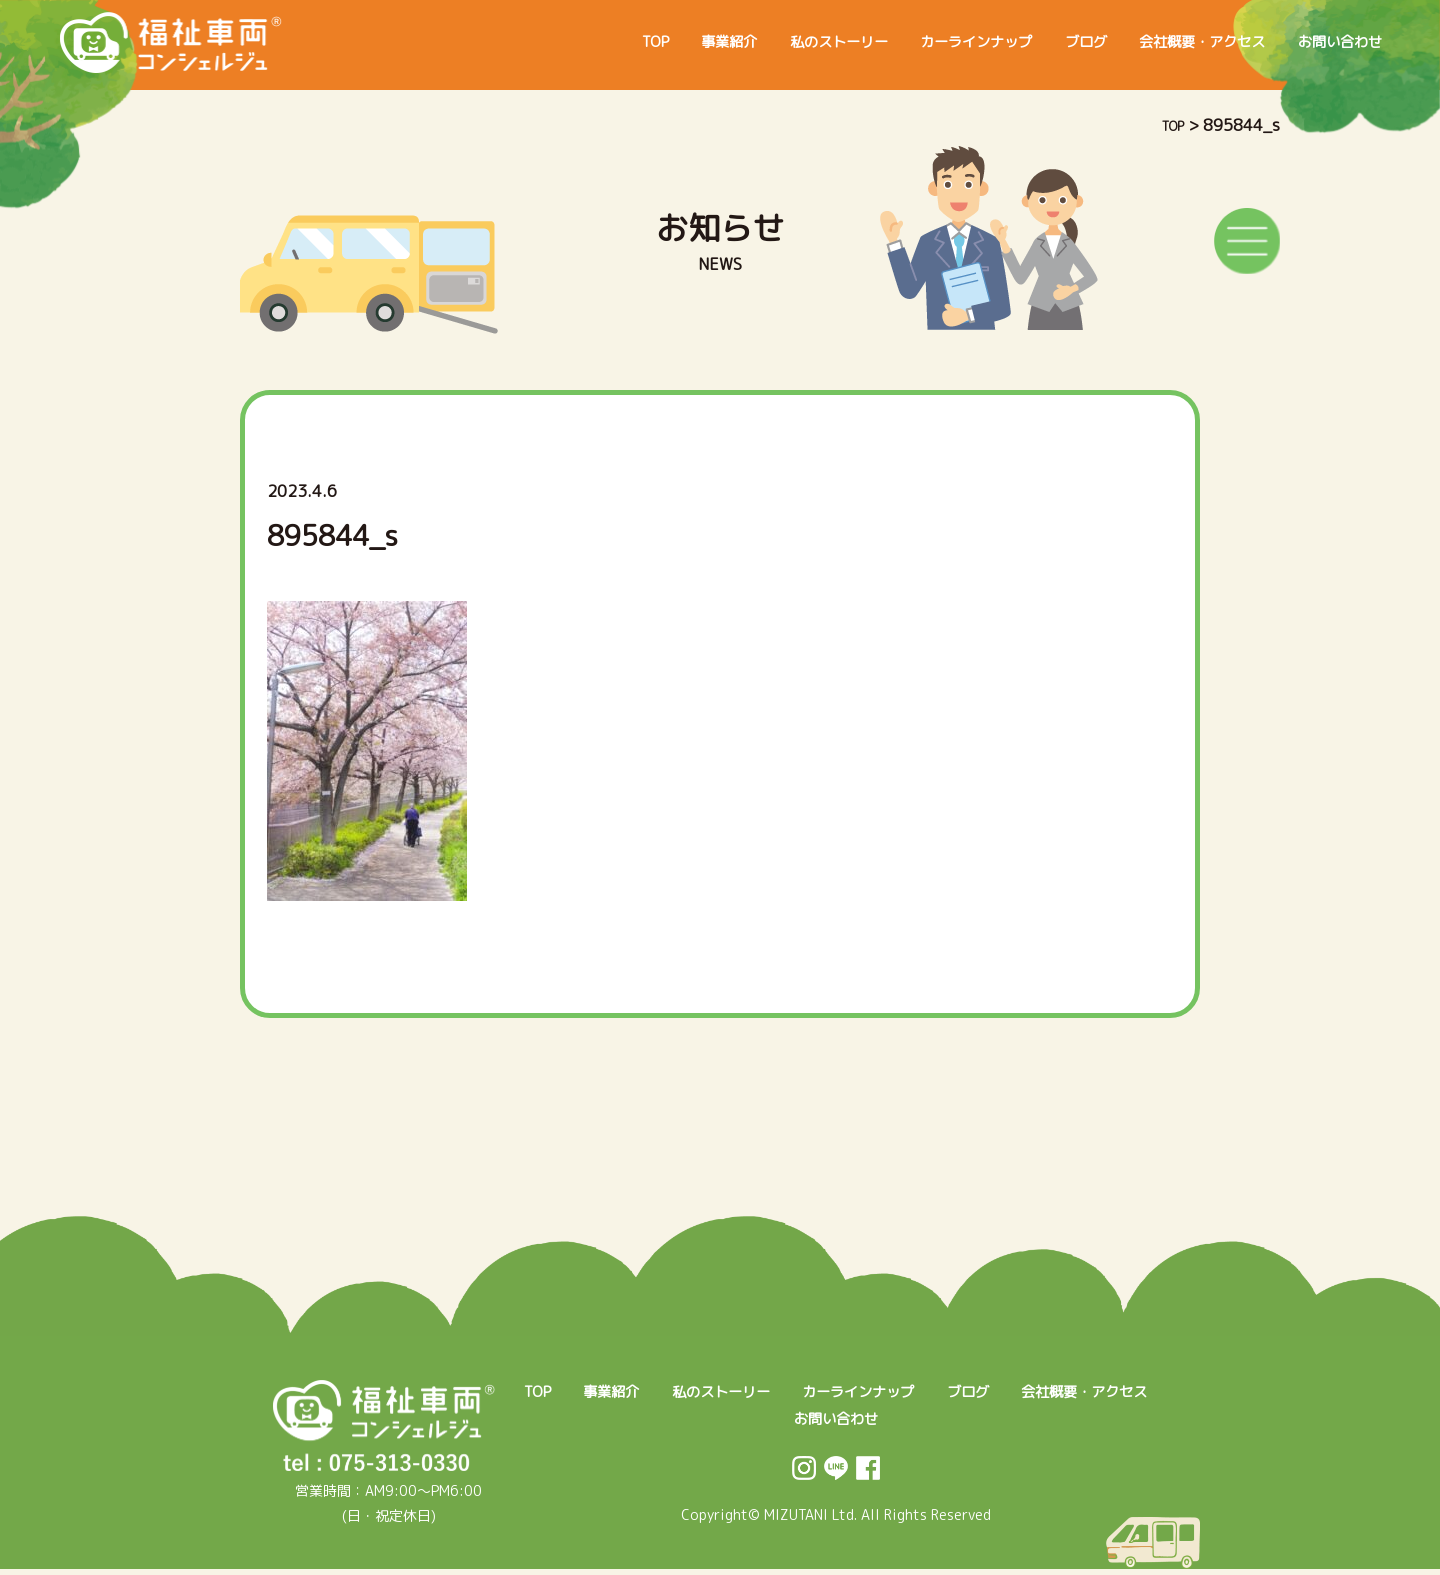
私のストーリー (764, 42)
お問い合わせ (1332, 42)
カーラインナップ (920, 42)
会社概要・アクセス (1176, 42)
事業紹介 (640, 42)
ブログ (1044, 42)
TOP (556, 42)
